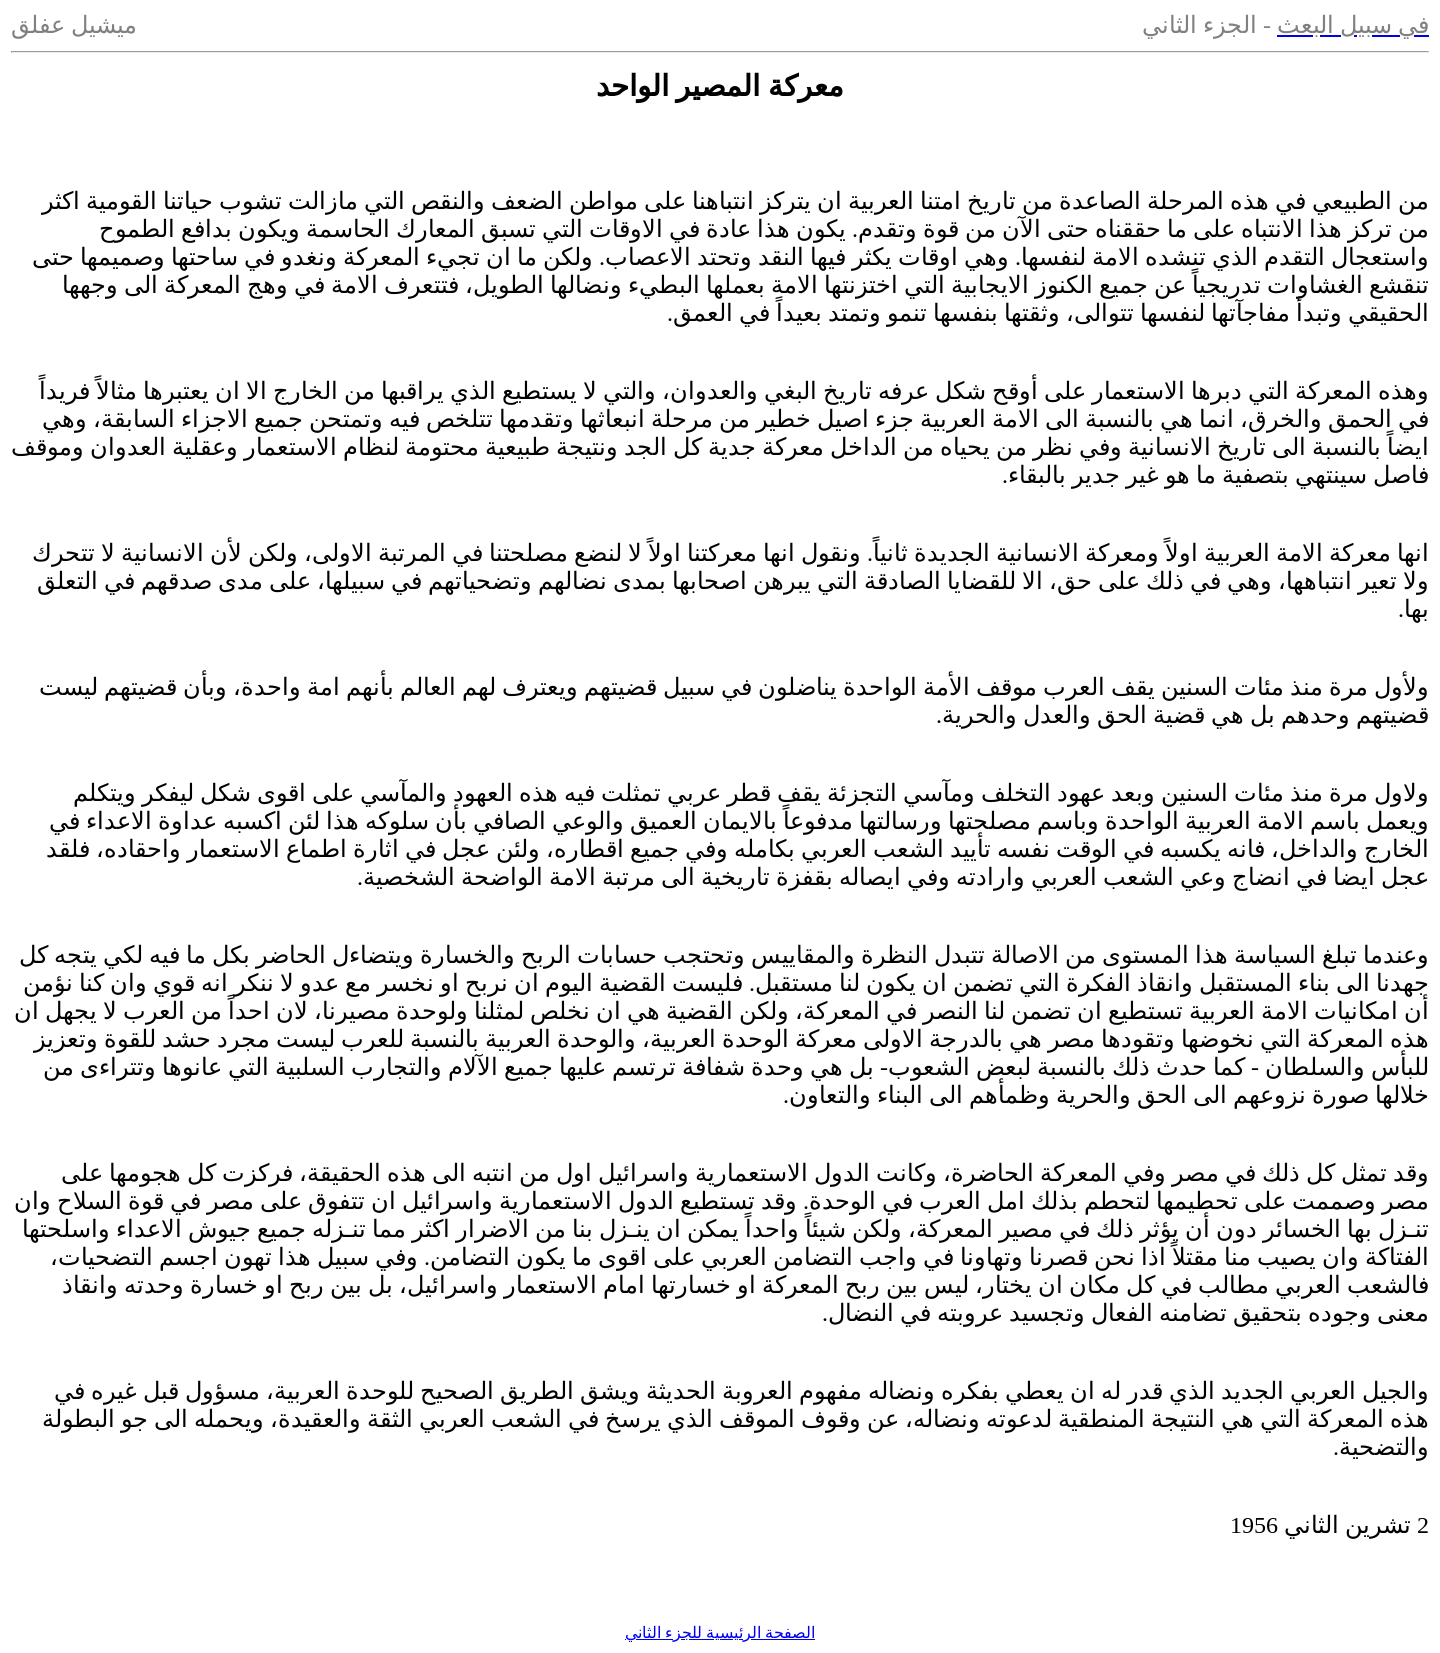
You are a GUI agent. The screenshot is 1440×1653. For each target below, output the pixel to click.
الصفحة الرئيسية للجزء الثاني (720, 1632)
